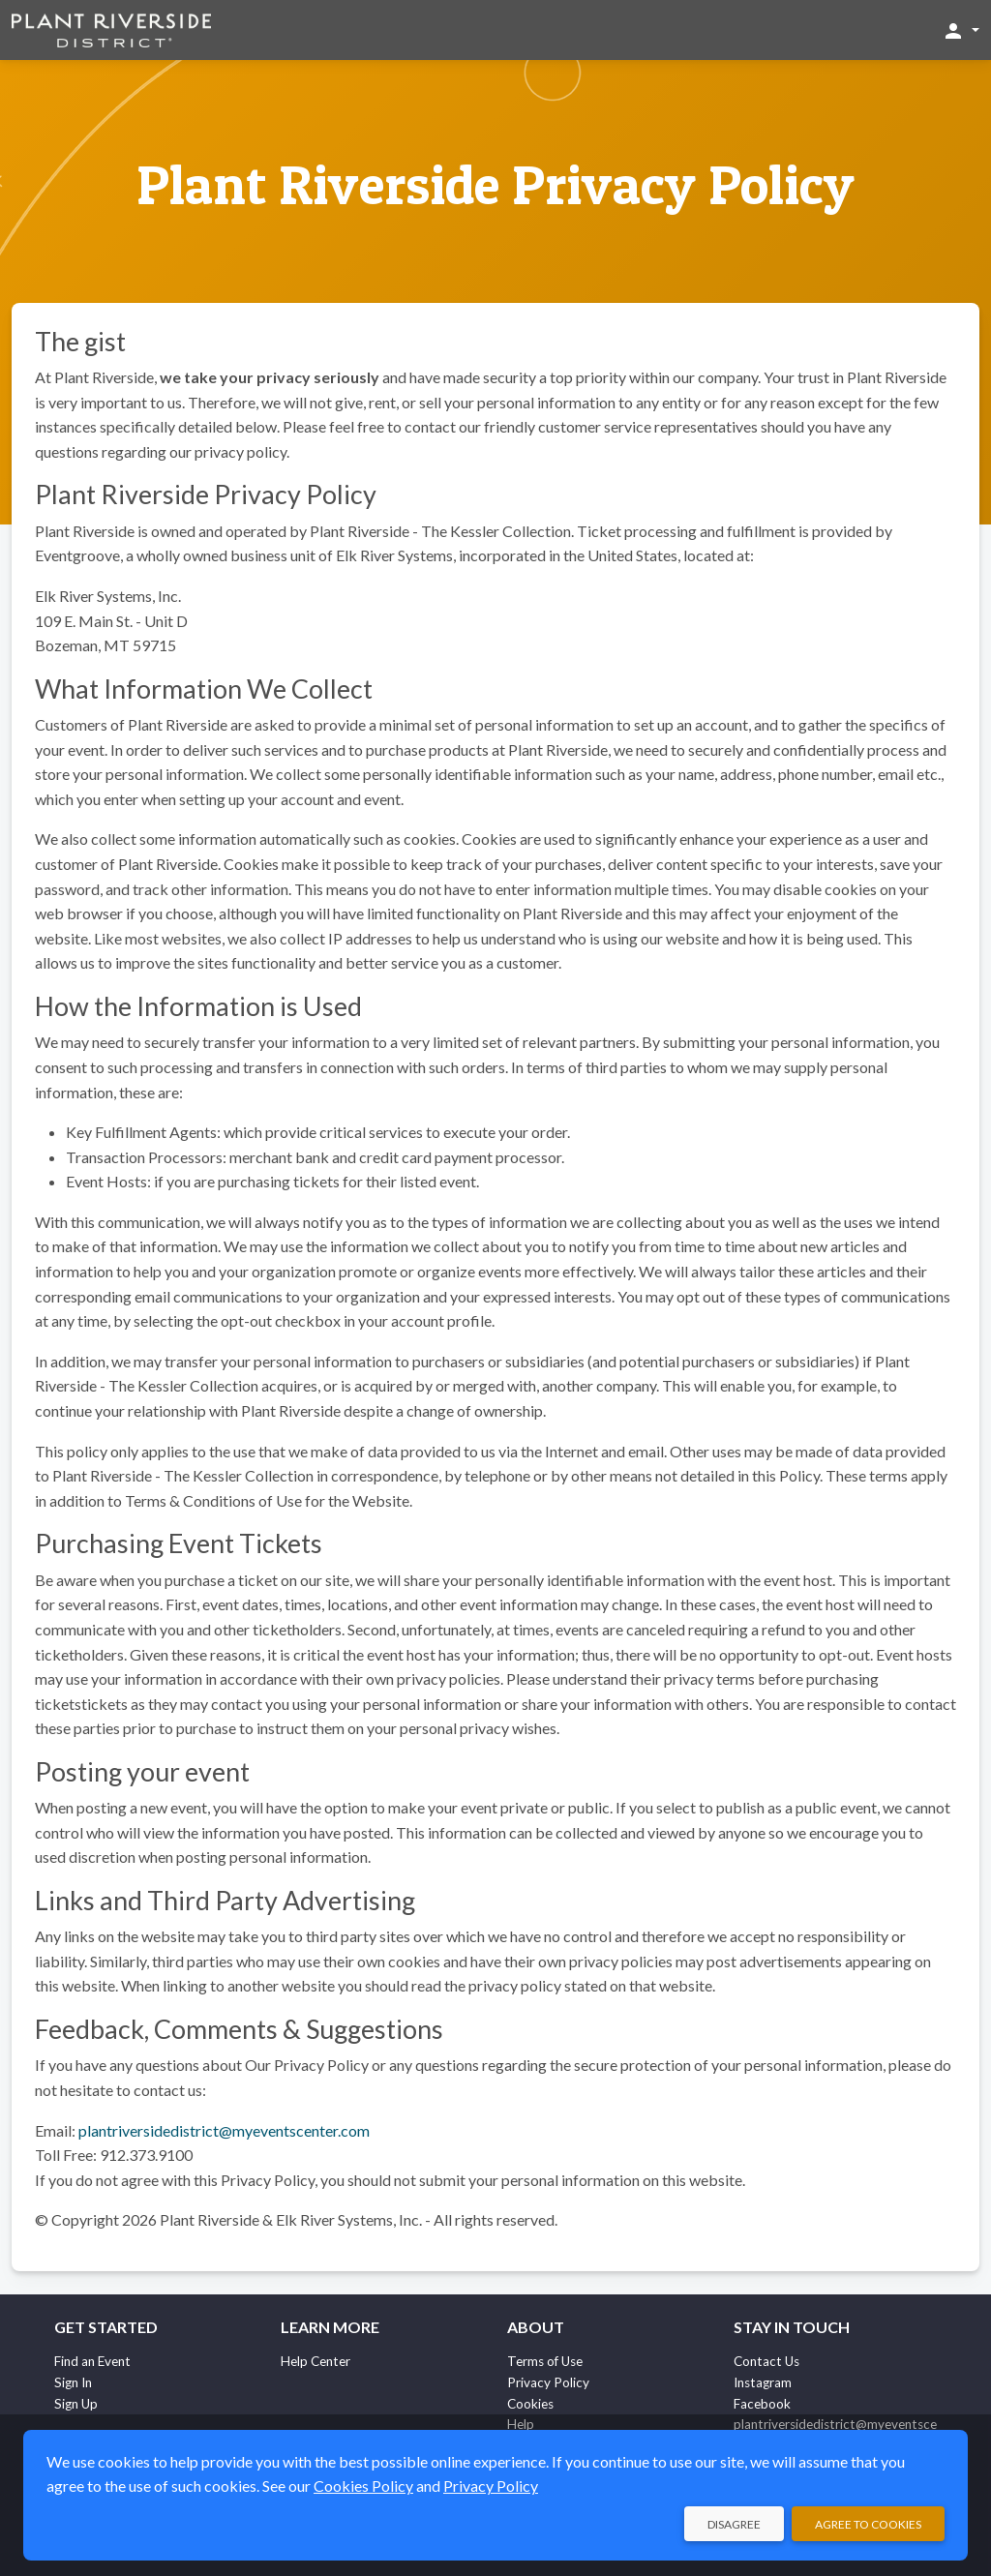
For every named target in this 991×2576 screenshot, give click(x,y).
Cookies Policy (363, 2485)
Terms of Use (545, 2361)
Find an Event (92, 2361)
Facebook (762, 2403)
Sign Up (76, 2403)
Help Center (315, 2361)
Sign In (73, 2382)
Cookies (530, 2403)
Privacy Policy (548, 2382)
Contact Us (766, 2361)
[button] (960, 30)
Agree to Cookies (868, 2524)
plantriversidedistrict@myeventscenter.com (224, 2130)
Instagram (763, 2382)
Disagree (734, 2524)
